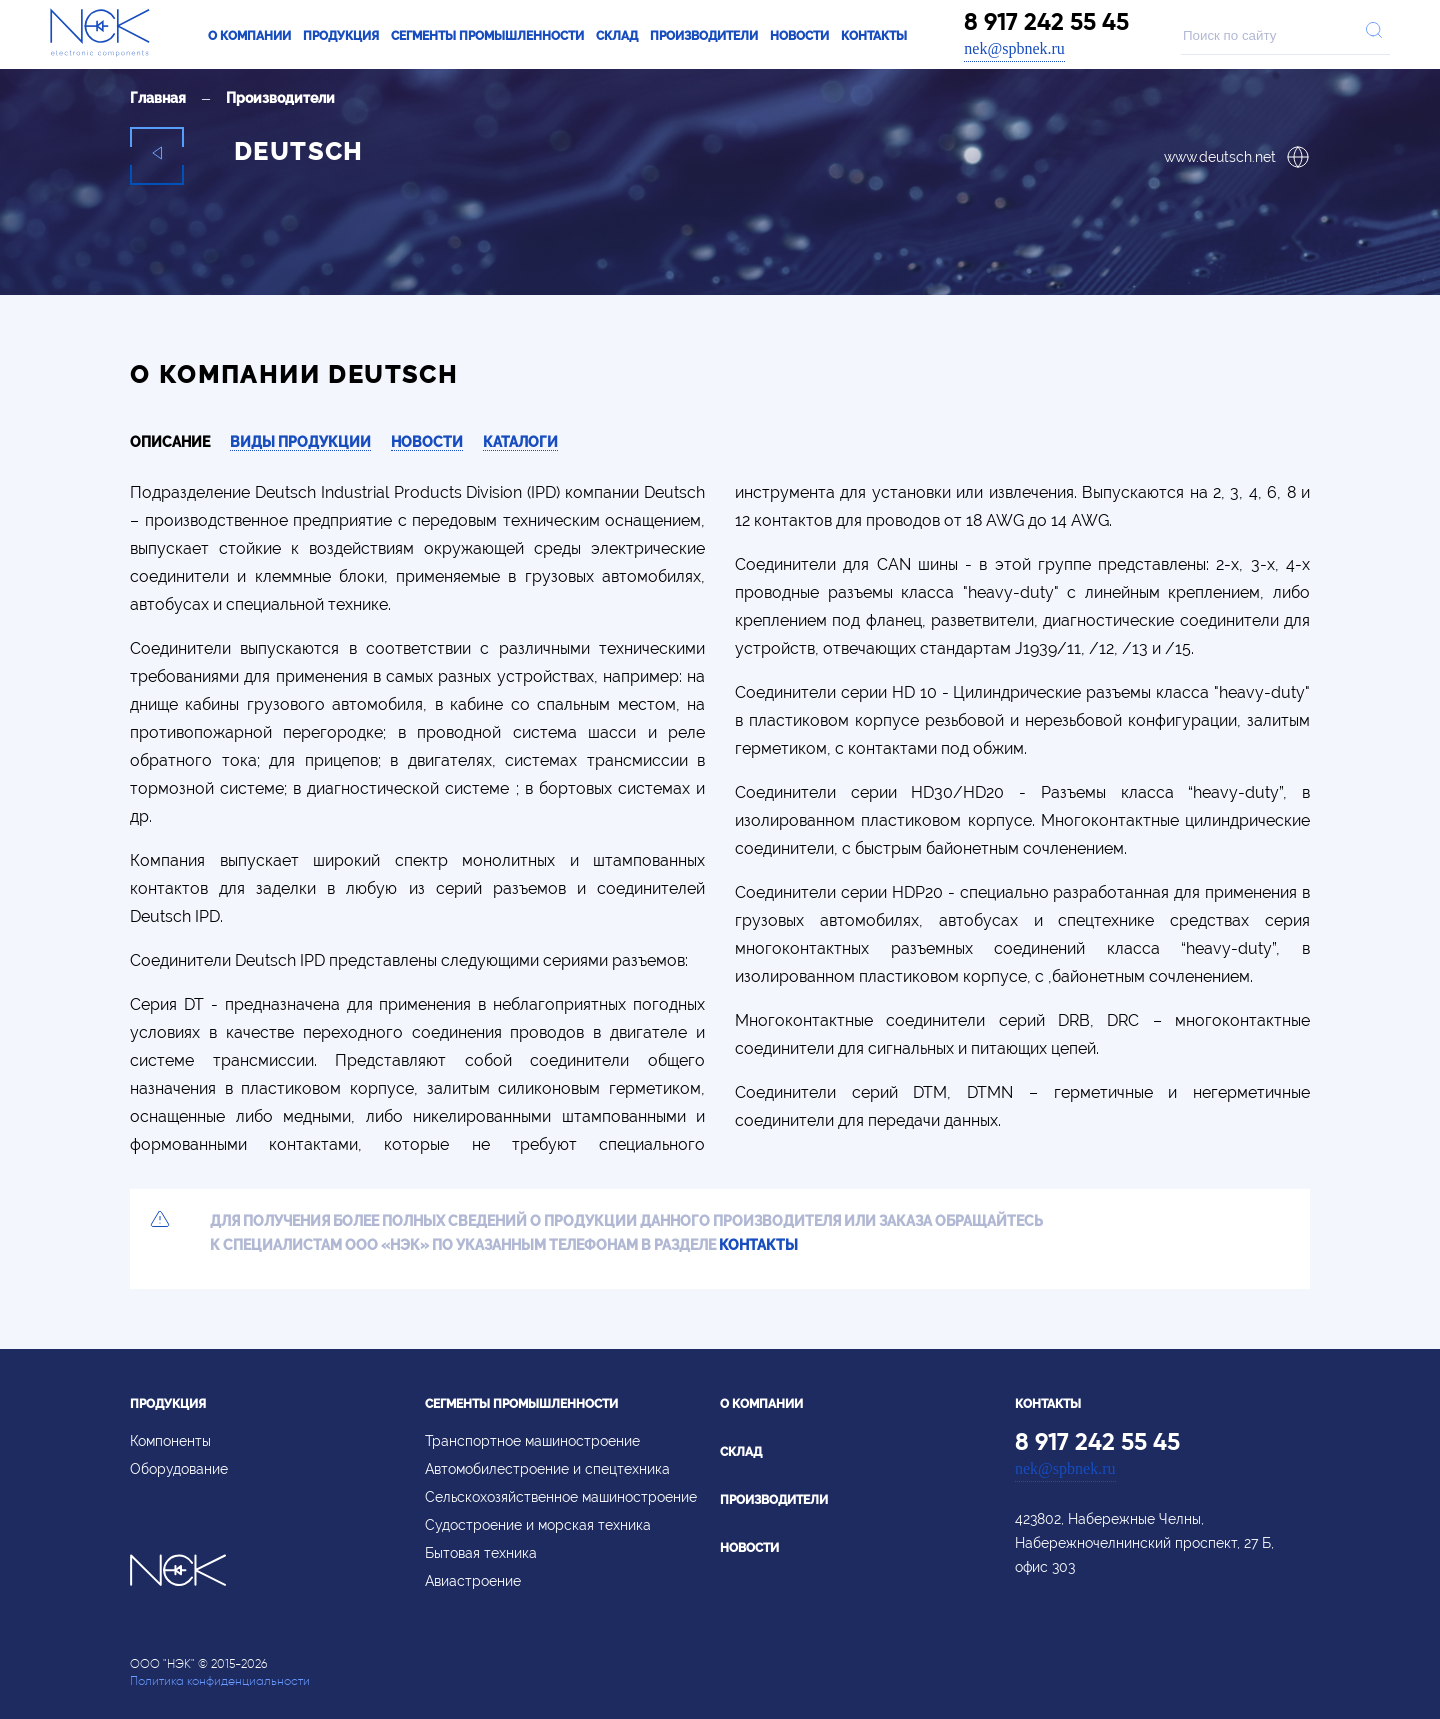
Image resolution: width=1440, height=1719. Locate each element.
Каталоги (520, 442)
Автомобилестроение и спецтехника (547, 1469)
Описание (170, 442)
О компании (249, 36)
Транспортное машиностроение (532, 1441)
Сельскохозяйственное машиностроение (561, 1497)
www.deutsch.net (1237, 157)
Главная (158, 98)
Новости (799, 36)
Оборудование (179, 1469)
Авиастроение (473, 1581)
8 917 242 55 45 (1046, 22)
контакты (758, 1245)
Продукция (341, 36)
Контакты (874, 36)
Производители (704, 36)
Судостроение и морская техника (538, 1525)
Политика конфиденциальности (220, 1680)
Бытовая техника (481, 1553)
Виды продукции (300, 442)
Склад (617, 36)
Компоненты (170, 1441)
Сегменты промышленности (487, 36)
